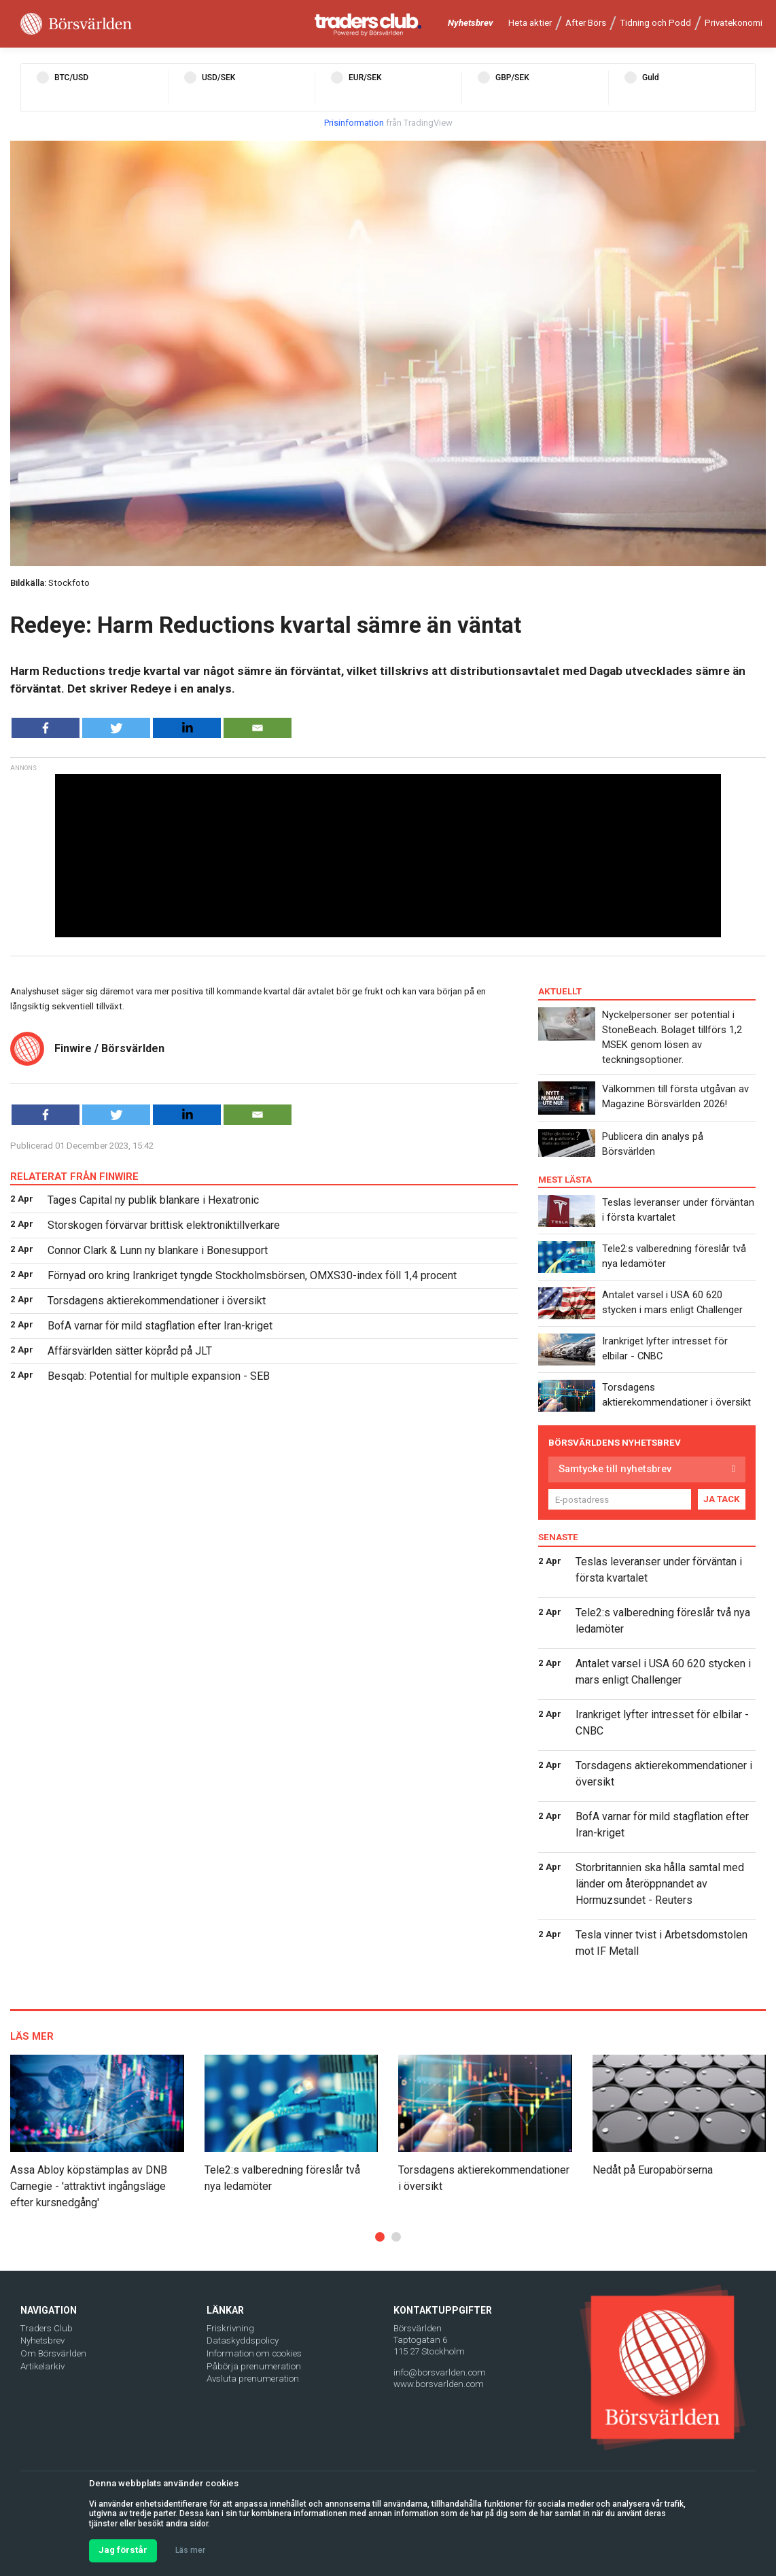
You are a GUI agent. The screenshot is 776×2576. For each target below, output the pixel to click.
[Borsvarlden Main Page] (76, 24)
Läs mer (190, 2550)
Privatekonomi (733, 23)
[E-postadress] (619, 1499)
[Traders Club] (368, 24)
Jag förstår (123, 2550)
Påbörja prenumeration (254, 2366)
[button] (380, 2237)
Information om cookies (254, 2353)
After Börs (585, 23)
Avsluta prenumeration (253, 2378)
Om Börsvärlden (53, 2353)
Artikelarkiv (42, 2366)
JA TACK (721, 1499)
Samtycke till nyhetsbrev (615, 1469)
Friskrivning (230, 2328)
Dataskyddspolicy (243, 2340)
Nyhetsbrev (470, 23)
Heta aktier (530, 23)
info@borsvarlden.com (439, 2372)
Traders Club (46, 2328)
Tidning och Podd (655, 23)
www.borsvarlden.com (438, 2384)
